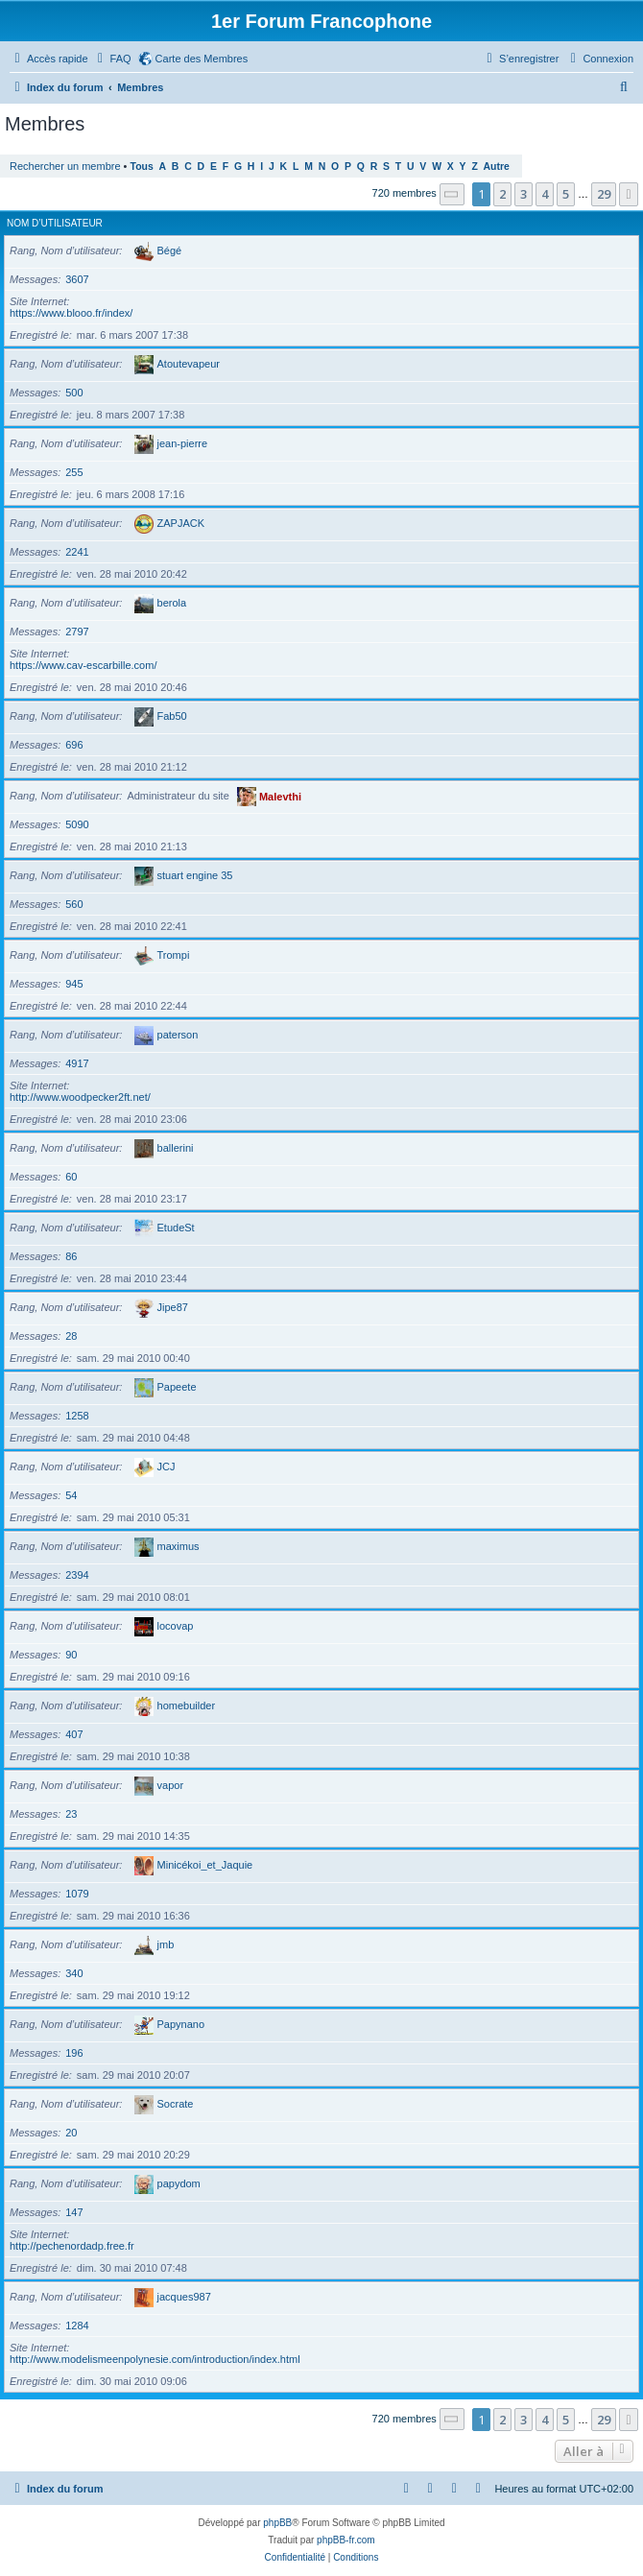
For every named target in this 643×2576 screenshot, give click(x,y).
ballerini (175, 1148)
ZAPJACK (181, 523)
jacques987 (184, 2296)
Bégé (169, 250)
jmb (166, 1944)
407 (74, 1734)
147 (74, 2212)
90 (71, 1654)
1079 (76, 1893)
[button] (452, 194)
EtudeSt (176, 1227)
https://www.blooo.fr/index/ (71, 313)
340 (74, 1973)
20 (71, 2132)
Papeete (177, 1387)
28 (71, 1336)
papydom (179, 2183)
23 (71, 1814)
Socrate (175, 2104)
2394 (76, 1575)
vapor (170, 1785)
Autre (497, 166)
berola (172, 602)
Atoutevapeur (188, 364)
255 (74, 472)
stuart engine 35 (195, 875)
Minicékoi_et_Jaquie (205, 1865)
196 (74, 2053)
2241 (76, 552)
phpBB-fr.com (346, 2540)
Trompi (173, 955)
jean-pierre (182, 443)
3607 (76, 279)
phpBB (277, 2522)
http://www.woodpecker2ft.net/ (80, 1097)
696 (74, 745)
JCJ (166, 1466)
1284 (76, 2325)
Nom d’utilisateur (55, 223)
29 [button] (603, 194)
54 (71, 1495)
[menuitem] (112, 58)
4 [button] (544, 194)
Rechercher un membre (65, 166)
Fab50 (172, 716)
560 (74, 904)
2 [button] (502, 194)
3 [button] (523, 194)
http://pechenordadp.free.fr (72, 2246)
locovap (175, 1626)
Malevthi (280, 795)
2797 (76, 631)
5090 (76, 824)
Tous (142, 166)
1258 (76, 1415)
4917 (76, 1063)
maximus (178, 1546)
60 (71, 1176)
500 (74, 392)
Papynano (181, 2024)
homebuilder (186, 1705)
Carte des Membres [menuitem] (202, 58)
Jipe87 (172, 1307)
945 (74, 984)
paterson (178, 1034)
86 (71, 1256)
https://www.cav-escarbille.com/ (83, 665)
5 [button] (565, 194)
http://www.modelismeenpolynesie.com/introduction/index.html (155, 2359)
